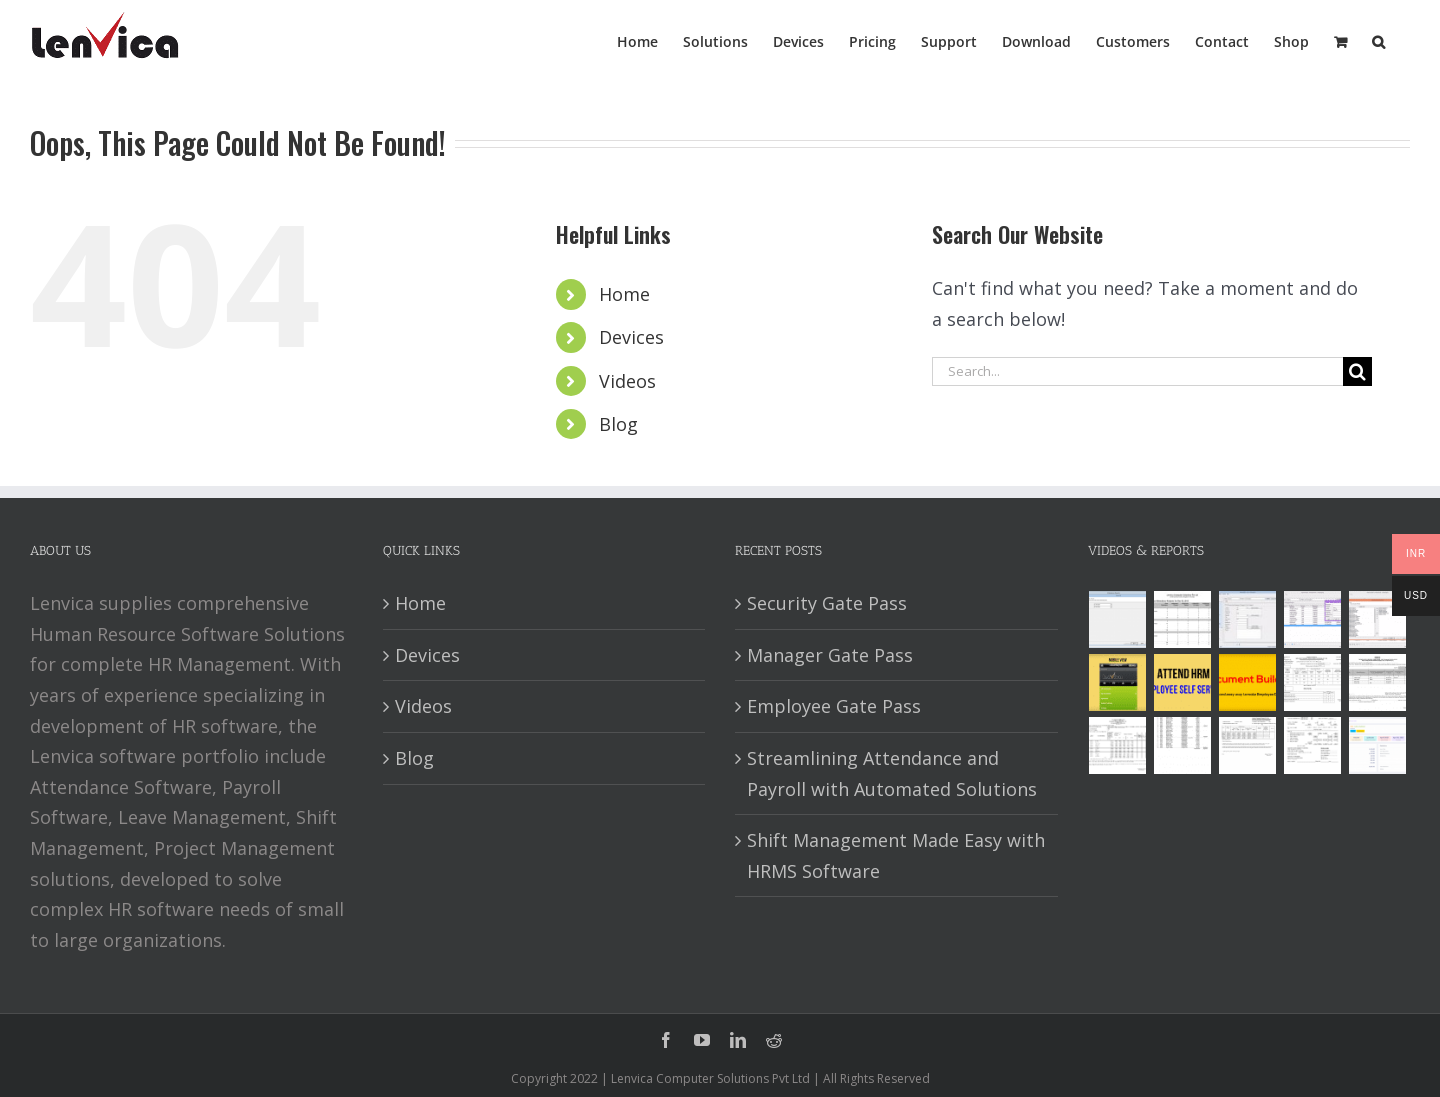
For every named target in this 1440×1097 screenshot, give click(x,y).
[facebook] (666, 1040)
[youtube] (702, 1040)
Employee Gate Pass (834, 706)
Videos (627, 381)
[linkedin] (738, 1040)
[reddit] (774, 1040)
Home (624, 294)
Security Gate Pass (827, 603)
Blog (618, 424)
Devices (631, 337)
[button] (1378, 40)
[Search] (1357, 371)
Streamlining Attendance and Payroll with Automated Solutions (892, 773)
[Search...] (1137, 371)
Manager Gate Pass (830, 655)
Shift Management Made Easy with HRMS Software (896, 855)
